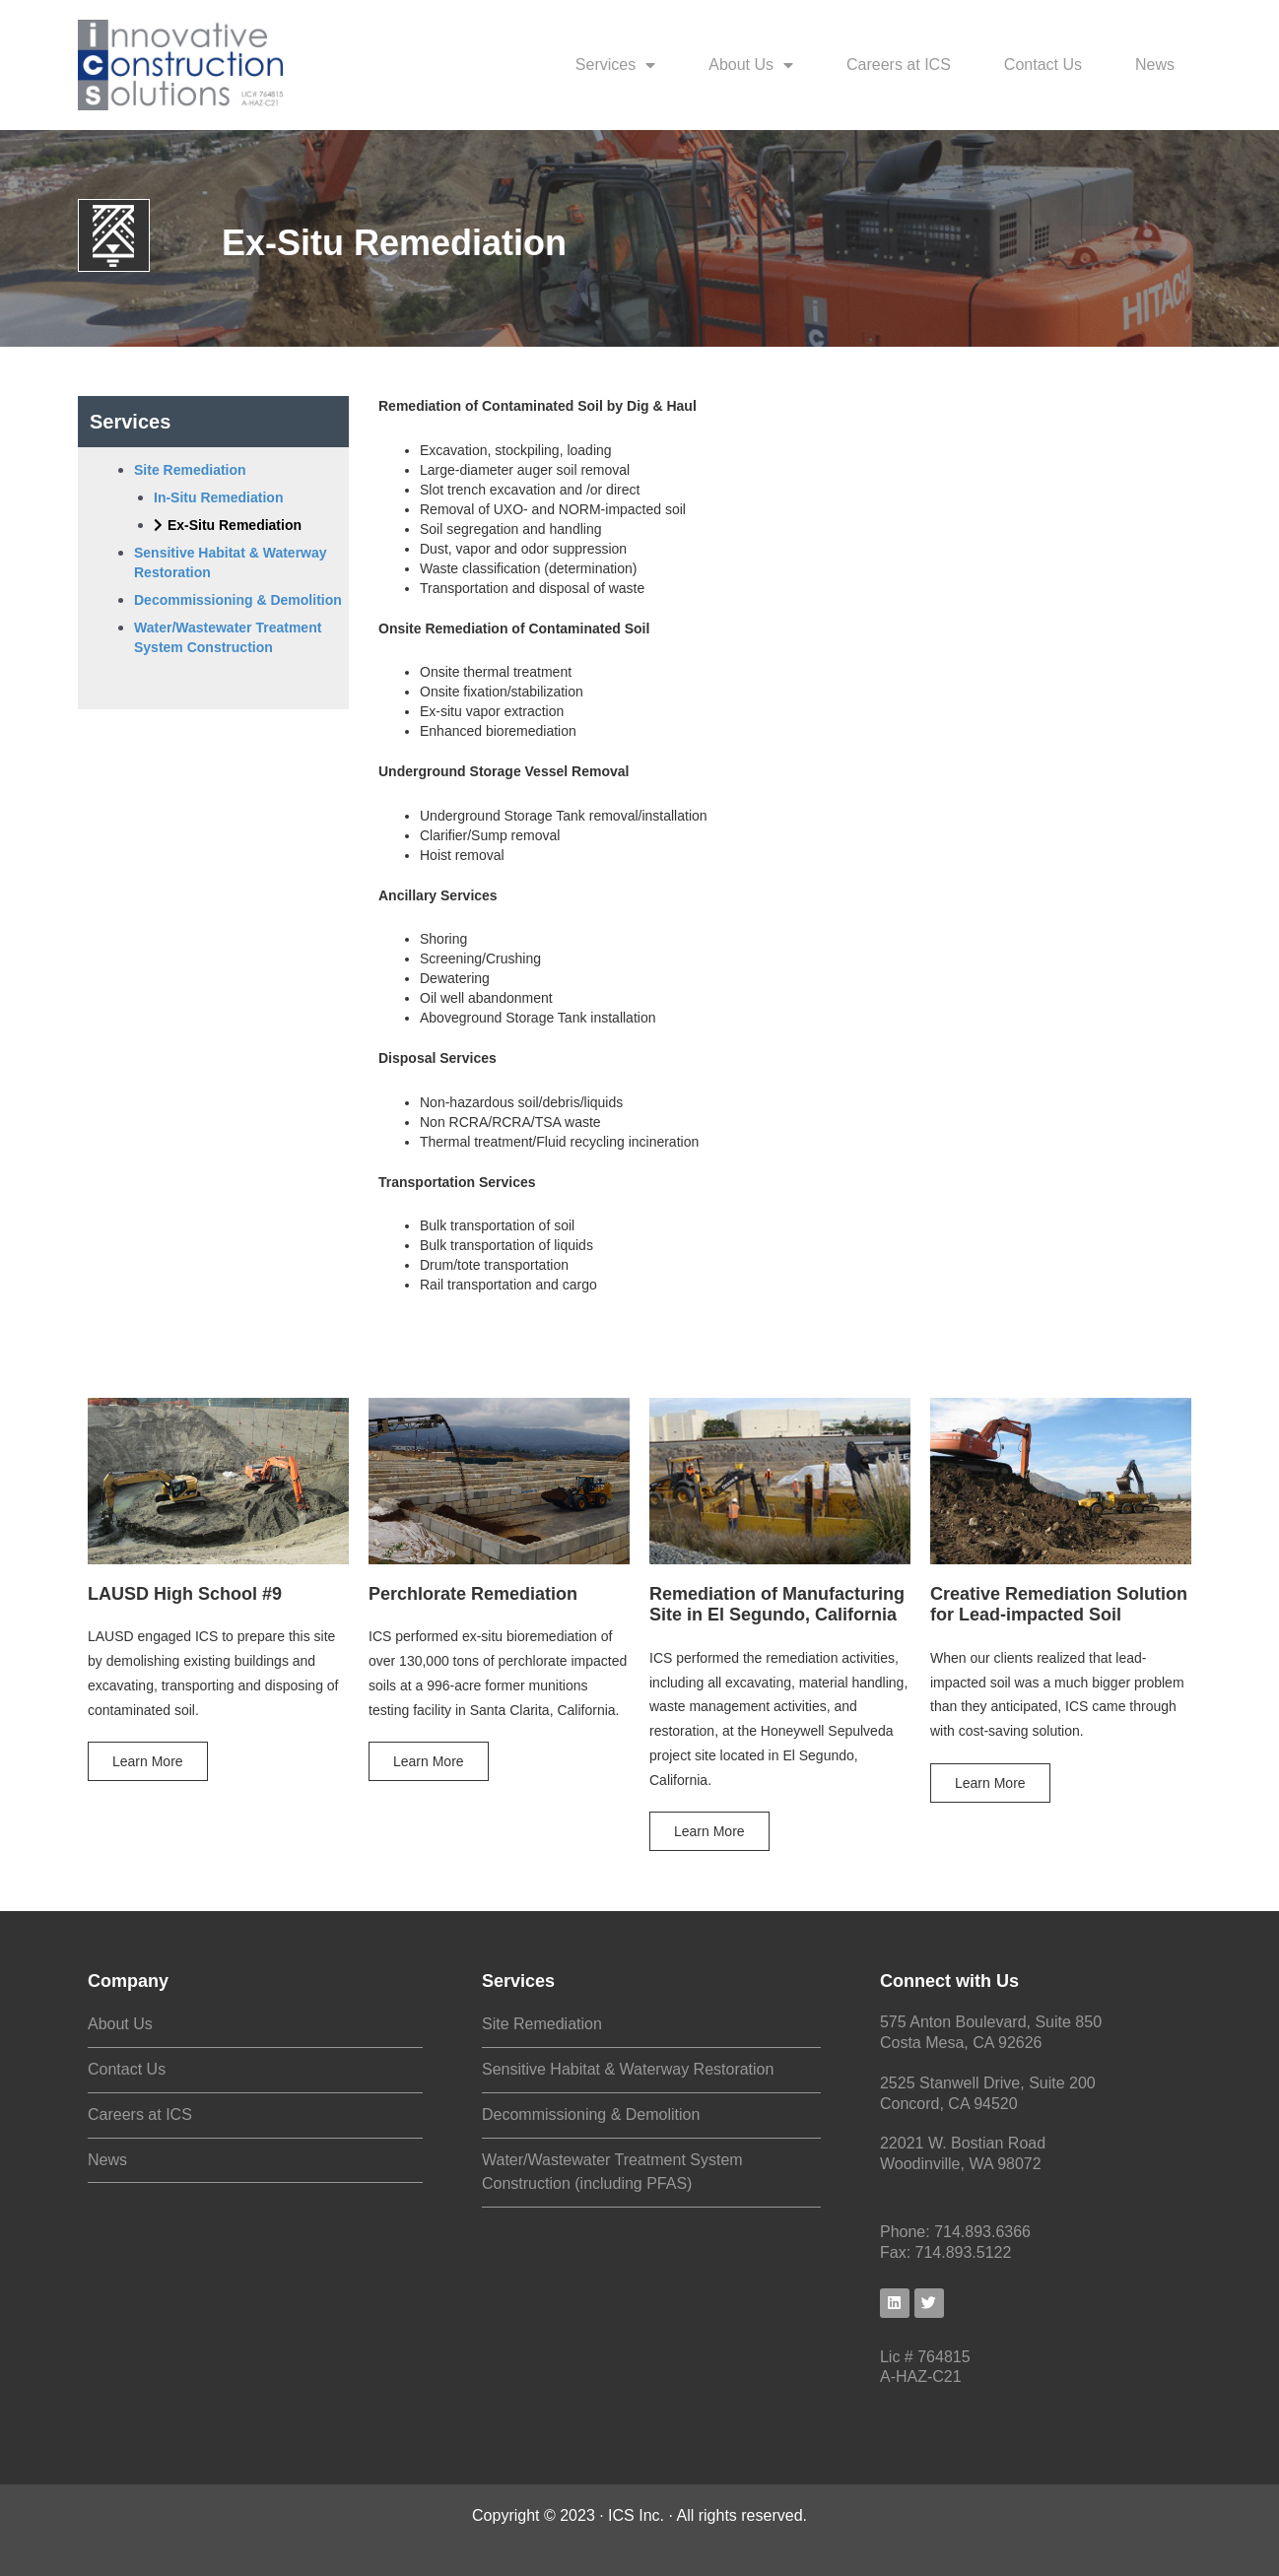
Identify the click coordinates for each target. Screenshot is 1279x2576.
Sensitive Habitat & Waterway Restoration (628, 2069)
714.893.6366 (982, 2231)
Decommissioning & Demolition (591, 2114)
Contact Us (1043, 64)
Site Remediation (542, 2023)
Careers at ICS (898, 64)
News (1155, 64)
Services (615, 65)
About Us (750, 65)
